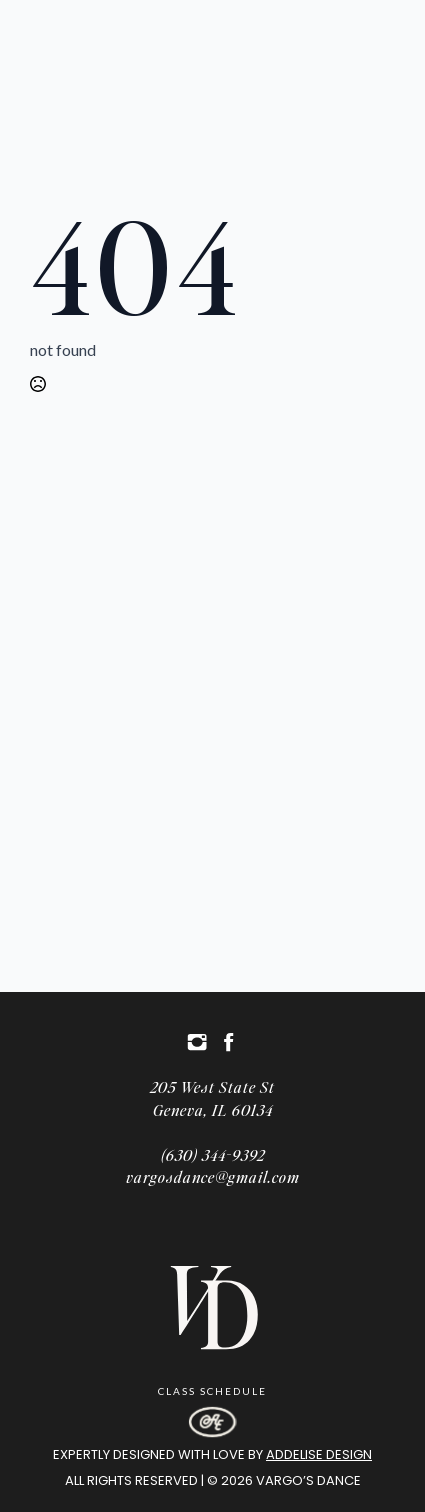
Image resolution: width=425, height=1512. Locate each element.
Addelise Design (319, 1454)
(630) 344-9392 (213, 1154)
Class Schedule (212, 1391)
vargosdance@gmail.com (213, 1176)
